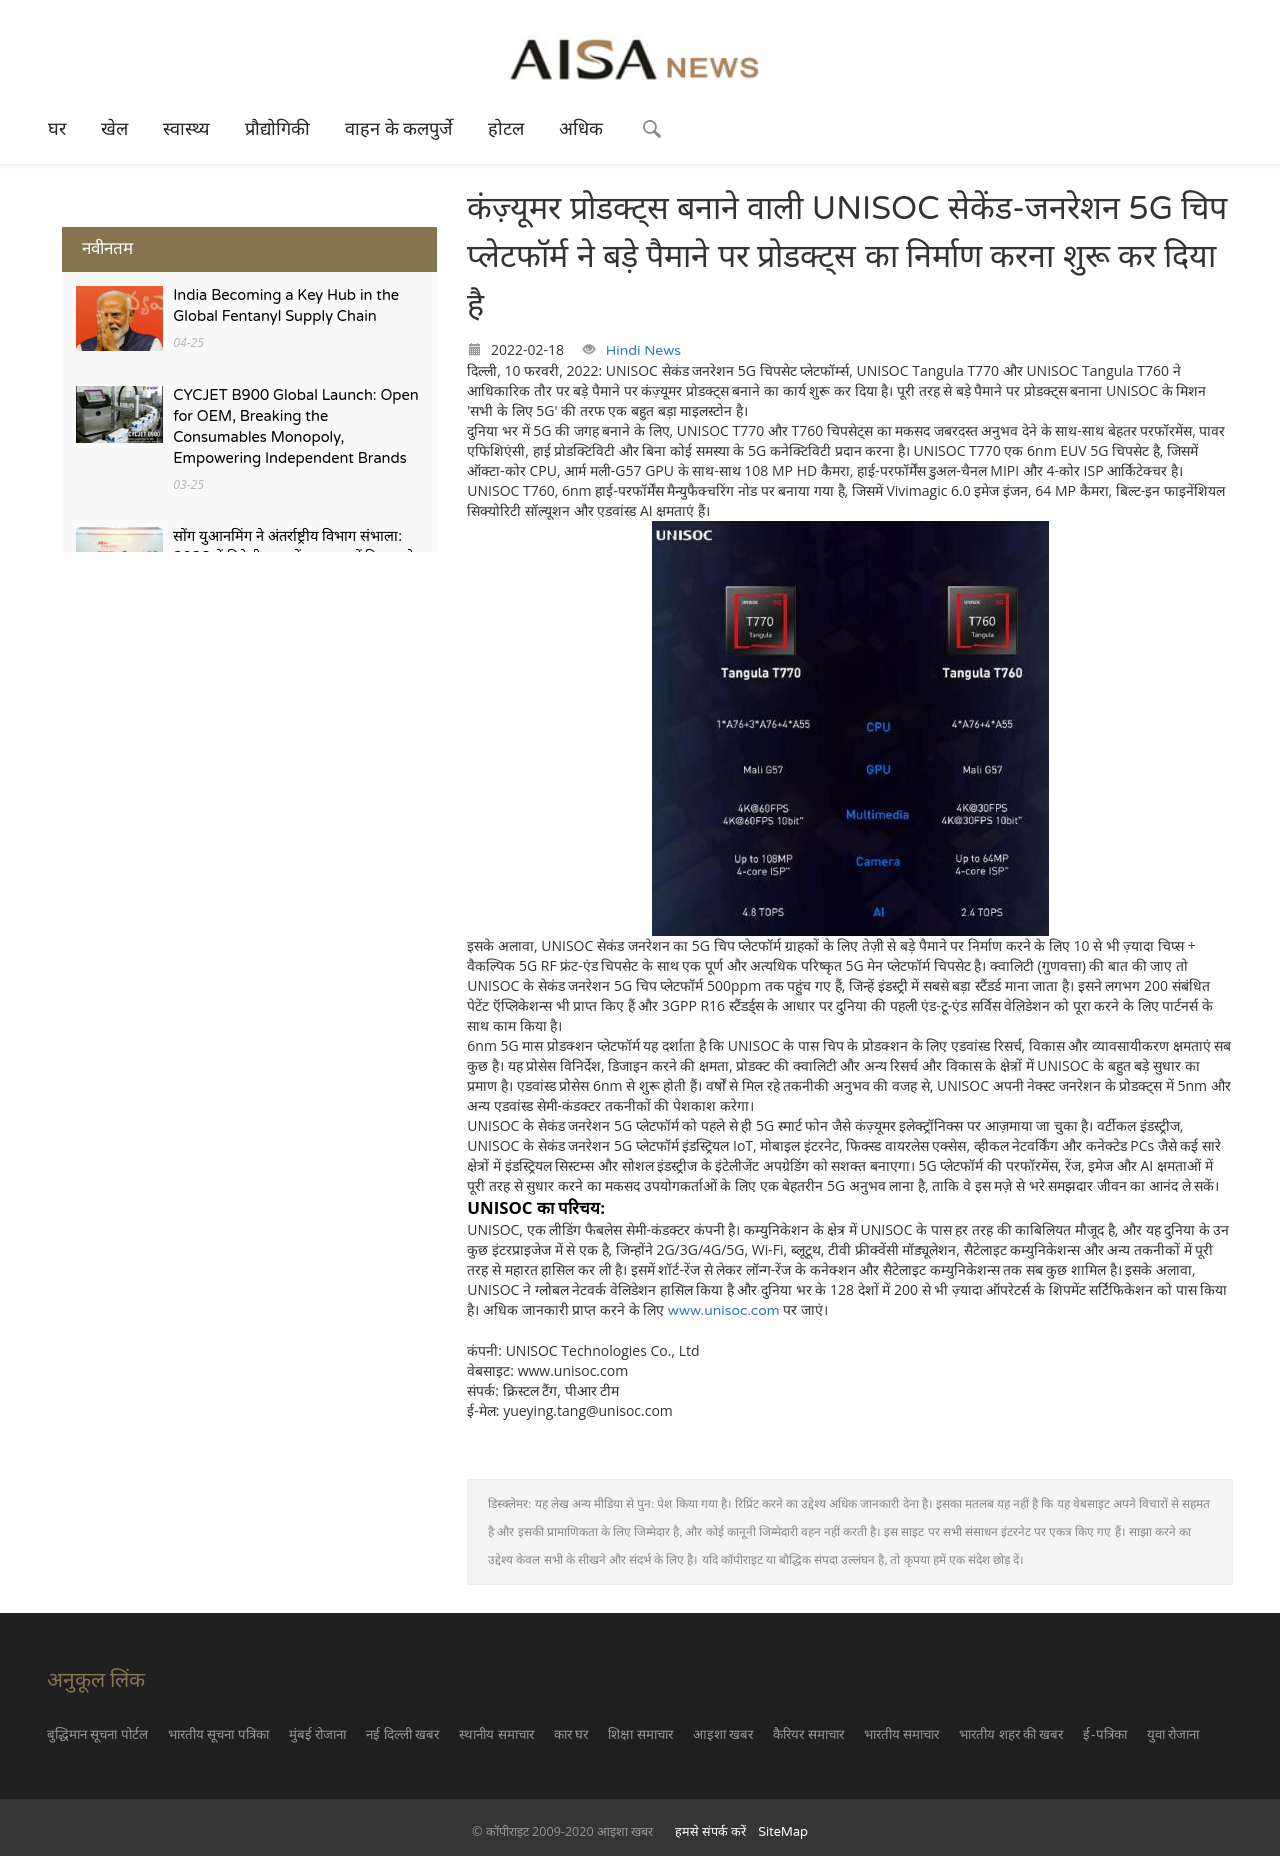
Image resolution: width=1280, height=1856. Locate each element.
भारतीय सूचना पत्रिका (218, 1735)
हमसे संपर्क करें (711, 1832)
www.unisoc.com (724, 1310)
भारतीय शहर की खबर (1011, 1735)
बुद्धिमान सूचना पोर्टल (97, 1735)
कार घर (571, 1735)
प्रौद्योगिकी (277, 129)
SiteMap (783, 1832)
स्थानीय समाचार (496, 1735)
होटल (506, 129)
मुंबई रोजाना (317, 1735)
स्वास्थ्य (186, 129)
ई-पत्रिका (1104, 1735)
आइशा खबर (723, 1735)
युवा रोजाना (1173, 1735)
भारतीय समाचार (901, 1735)
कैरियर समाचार (808, 1735)
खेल (114, 129)
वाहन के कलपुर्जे (399, 129)
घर (57, 129)
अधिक (581, 129)
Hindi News (643, 350)
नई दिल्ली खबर (402, 1735)
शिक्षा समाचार (640, 1735)
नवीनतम (107, 248)
